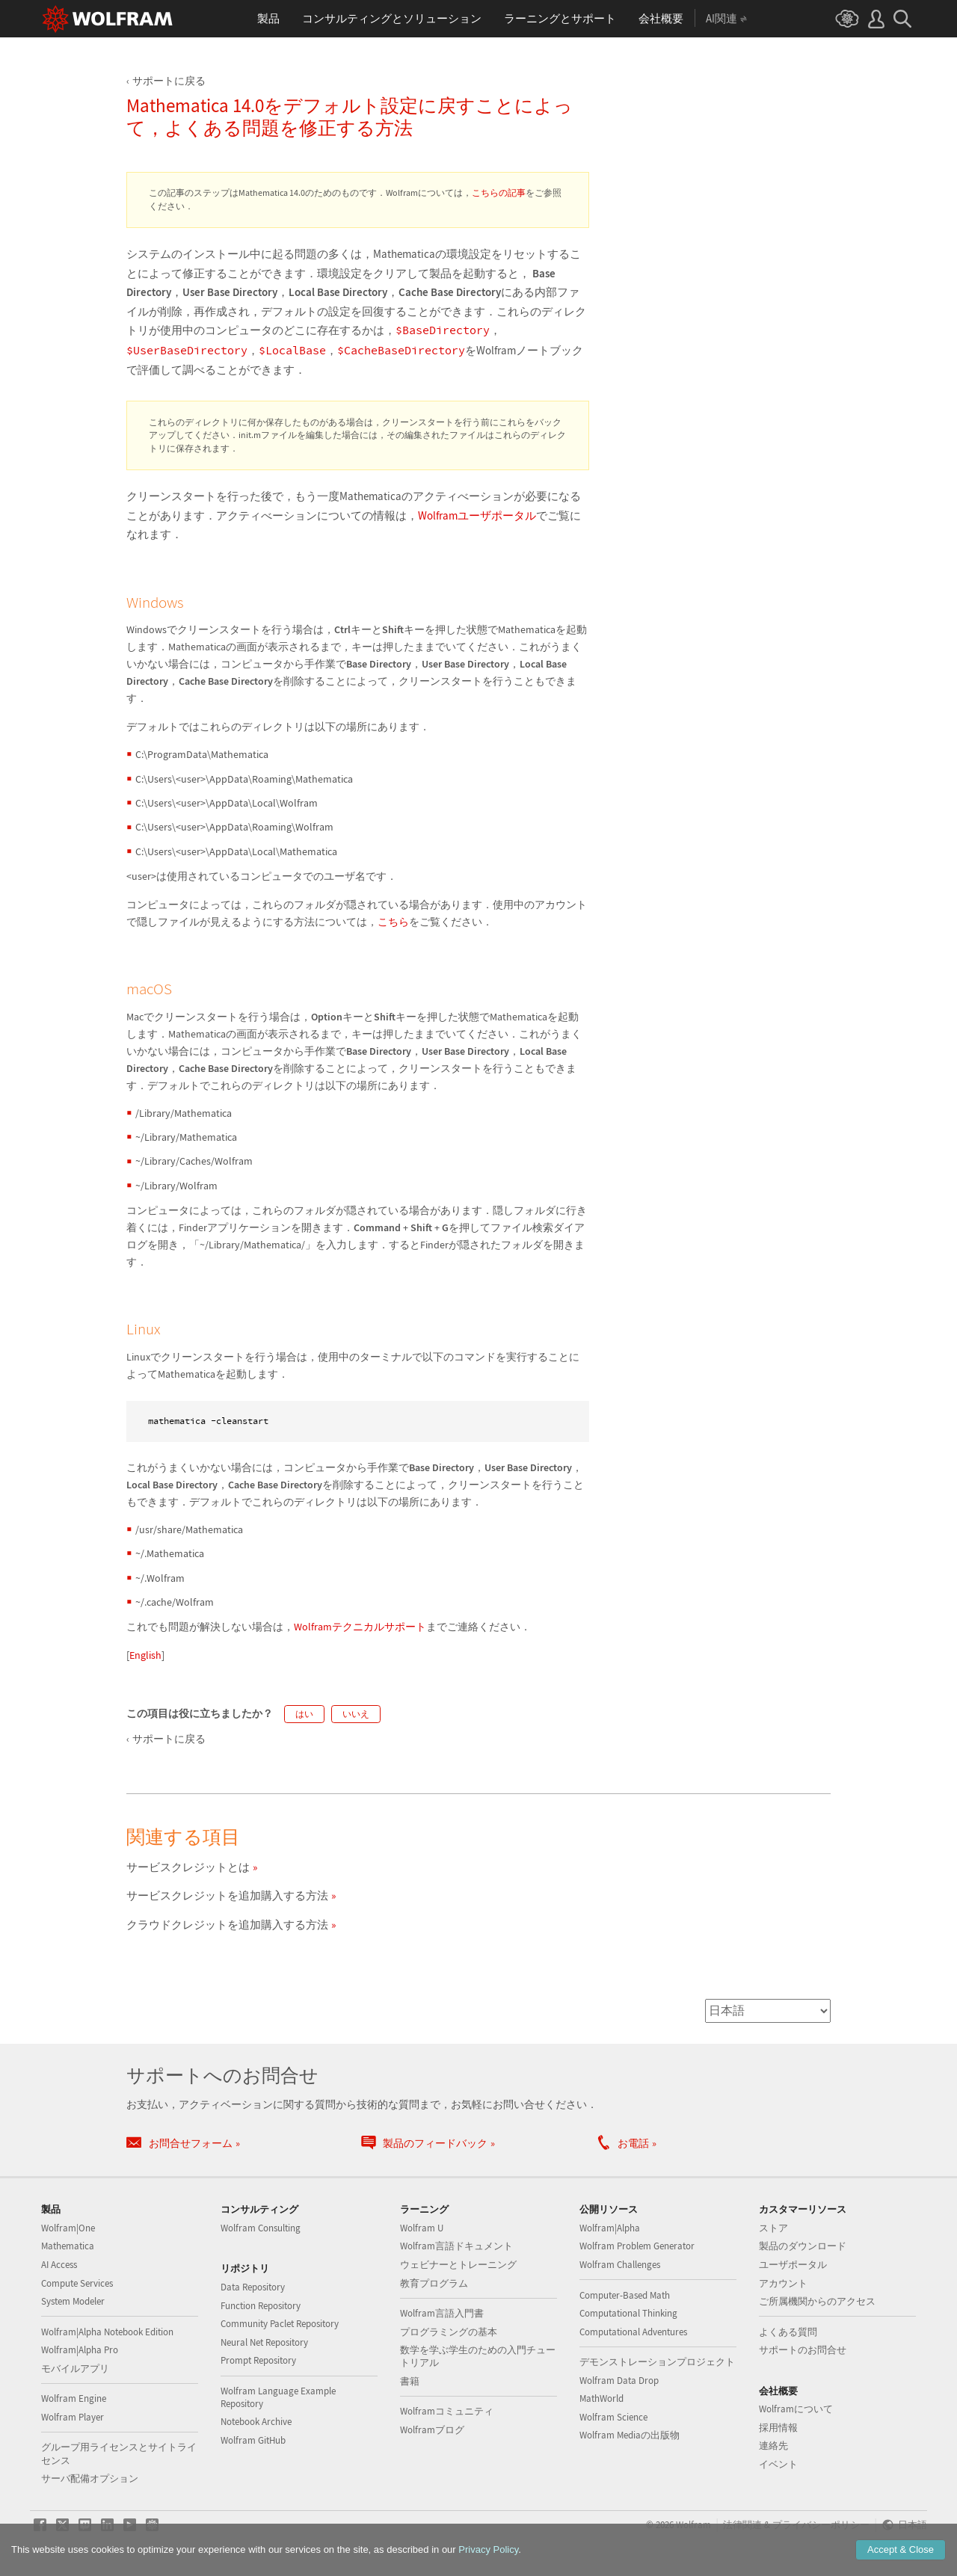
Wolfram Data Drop (619, 2380)
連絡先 (773, 2445)
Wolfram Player (72, 2417)
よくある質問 (788, 2332)
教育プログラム (434, 2283)
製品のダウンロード (802, 2246)
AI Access (59, 2264)
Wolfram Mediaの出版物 (629, 2435)
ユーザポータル (793, 2264)
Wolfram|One (68, 2228)
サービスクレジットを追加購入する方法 (227, 1895)
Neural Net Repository (264, 2342)
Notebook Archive (256, 2421)
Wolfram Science (613, 2417)
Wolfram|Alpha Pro (79, 2350)
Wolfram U (421, 2228)
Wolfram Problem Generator (637, 2246)
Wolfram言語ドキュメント (456, 2246)
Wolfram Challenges (619, 2264)
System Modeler (73, 2301)
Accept (900, 2549)
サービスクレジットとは (188, 1867)
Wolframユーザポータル (477, 515)
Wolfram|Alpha (609, 2228)
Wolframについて (796, 2409)
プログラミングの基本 (448, 2332)
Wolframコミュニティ (446, 2411)
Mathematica (67, 2246)
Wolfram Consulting (261, 2228)
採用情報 (778, 2427)
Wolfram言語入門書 (442, 2313)
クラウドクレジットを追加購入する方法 (227, 1924)
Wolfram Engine (73, 2398)
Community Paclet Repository (280, 2323)
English (145, 1655)
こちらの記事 (499, 192)
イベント (778, 2464)
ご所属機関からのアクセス (817, 2301)
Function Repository (261, 2305)
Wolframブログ (432, 2430)
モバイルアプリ (75, 2368)
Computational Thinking (628, 2313)
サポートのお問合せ (802, 2350)
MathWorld (601, 2398)
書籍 (409, 2381)
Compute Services (77, 2283)
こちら (393, 921)
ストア (773, 2228)
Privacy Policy (488, 2549)
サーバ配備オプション (89, 2478)
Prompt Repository (258, 2360)
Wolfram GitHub (253, 2440)
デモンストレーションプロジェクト (657, 2361)
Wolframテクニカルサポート (360, 1626)
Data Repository (253, 2287)
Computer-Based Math (624, 2295)
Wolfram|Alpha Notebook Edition (107, 2332)
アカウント (783, 2283)
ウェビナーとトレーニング (458, 2264)
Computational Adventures (633, 2332)
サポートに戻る (169, 80)
